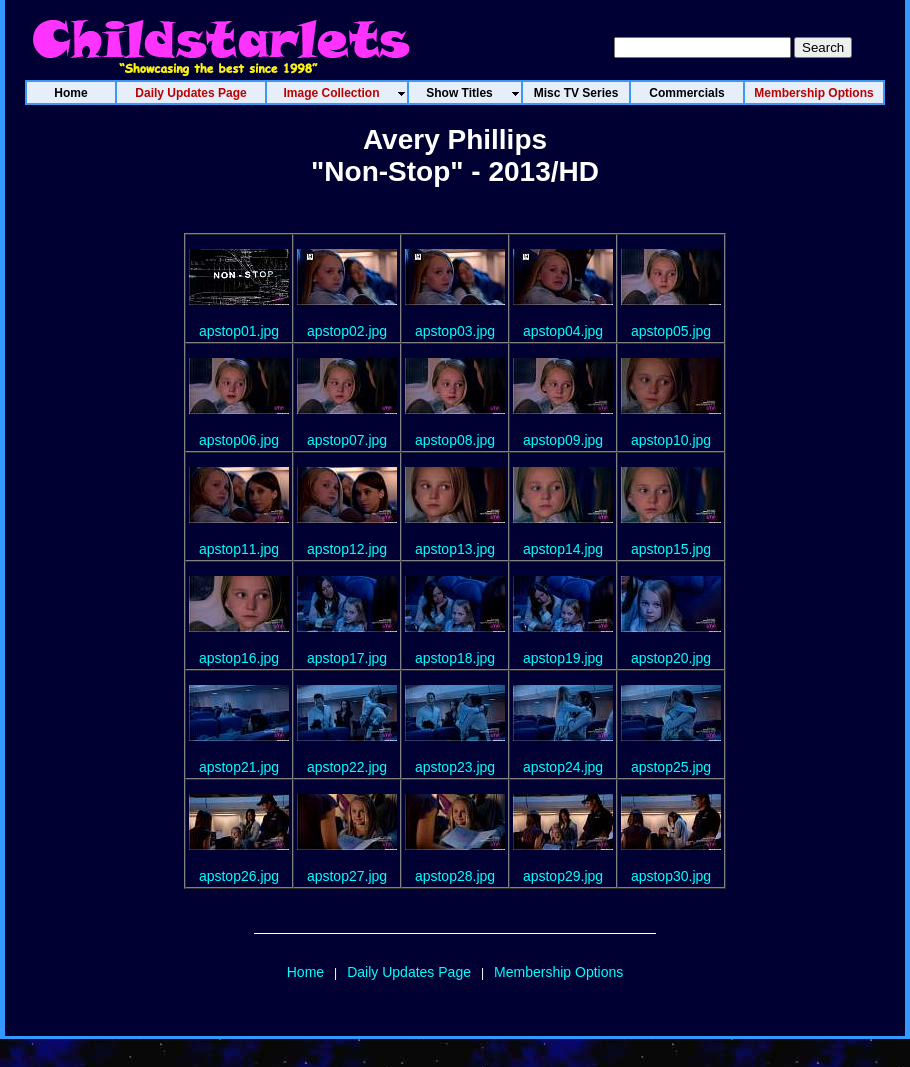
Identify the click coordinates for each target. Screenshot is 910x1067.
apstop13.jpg (455, 549)
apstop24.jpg (563, 767)
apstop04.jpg (563, 331)
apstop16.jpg (239, 658)
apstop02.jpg (347, 331)
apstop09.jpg (563, 440)
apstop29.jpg (563, 876)
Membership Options (558, 972)
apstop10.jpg (671, 440)
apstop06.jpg (239, 440)
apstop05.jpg (671, 331)
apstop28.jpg (455, 876)
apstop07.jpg (347, 440)
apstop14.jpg (563, 549)
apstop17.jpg (347, 658)
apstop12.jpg (347, 549)
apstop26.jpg (239, 876)
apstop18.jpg (455, 658)
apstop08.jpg (455, 440)
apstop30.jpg (671, 876)
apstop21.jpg (239, 767)
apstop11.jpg (239, 549)
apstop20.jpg (671, 658)
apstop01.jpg (239, 331)
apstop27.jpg (347, 876)
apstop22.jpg (347, 767)
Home (305, 972)
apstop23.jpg (455, 767)
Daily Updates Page (409, 972)
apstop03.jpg (455, 331)
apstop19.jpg (563, 658)
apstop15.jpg (671, 549)
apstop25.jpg (671, 767)
